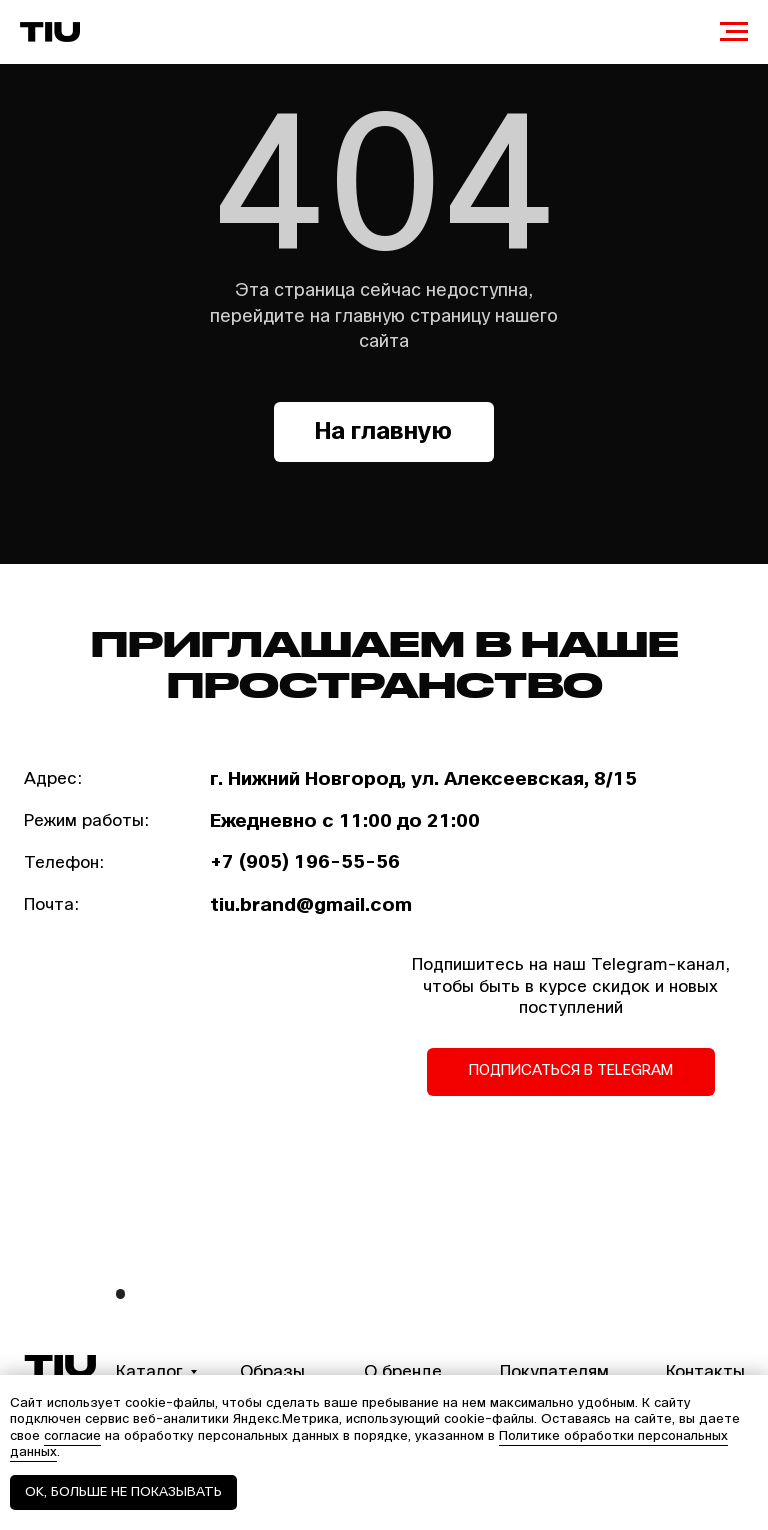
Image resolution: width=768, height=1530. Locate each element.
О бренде (403, 1371)
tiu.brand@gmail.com (311, 905)
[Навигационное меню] (734, 32)
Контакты (705, 1371)
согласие (72, 1436)
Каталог (149, 1371)
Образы (272, 1371)
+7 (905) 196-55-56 (305, 862)
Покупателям (554, 1371)
